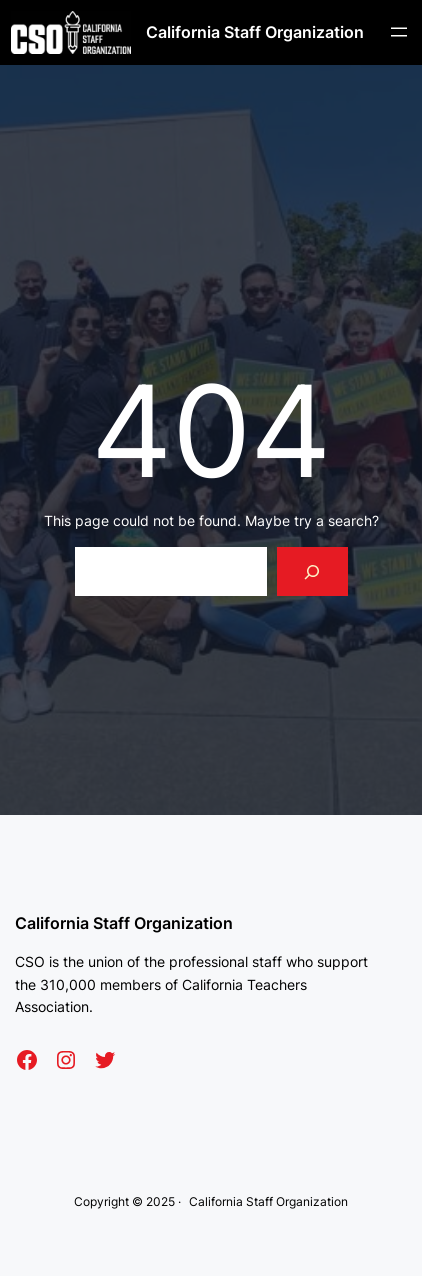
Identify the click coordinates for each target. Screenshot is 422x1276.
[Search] (312, 571)
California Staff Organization (255, 32)
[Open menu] (399, 32)
